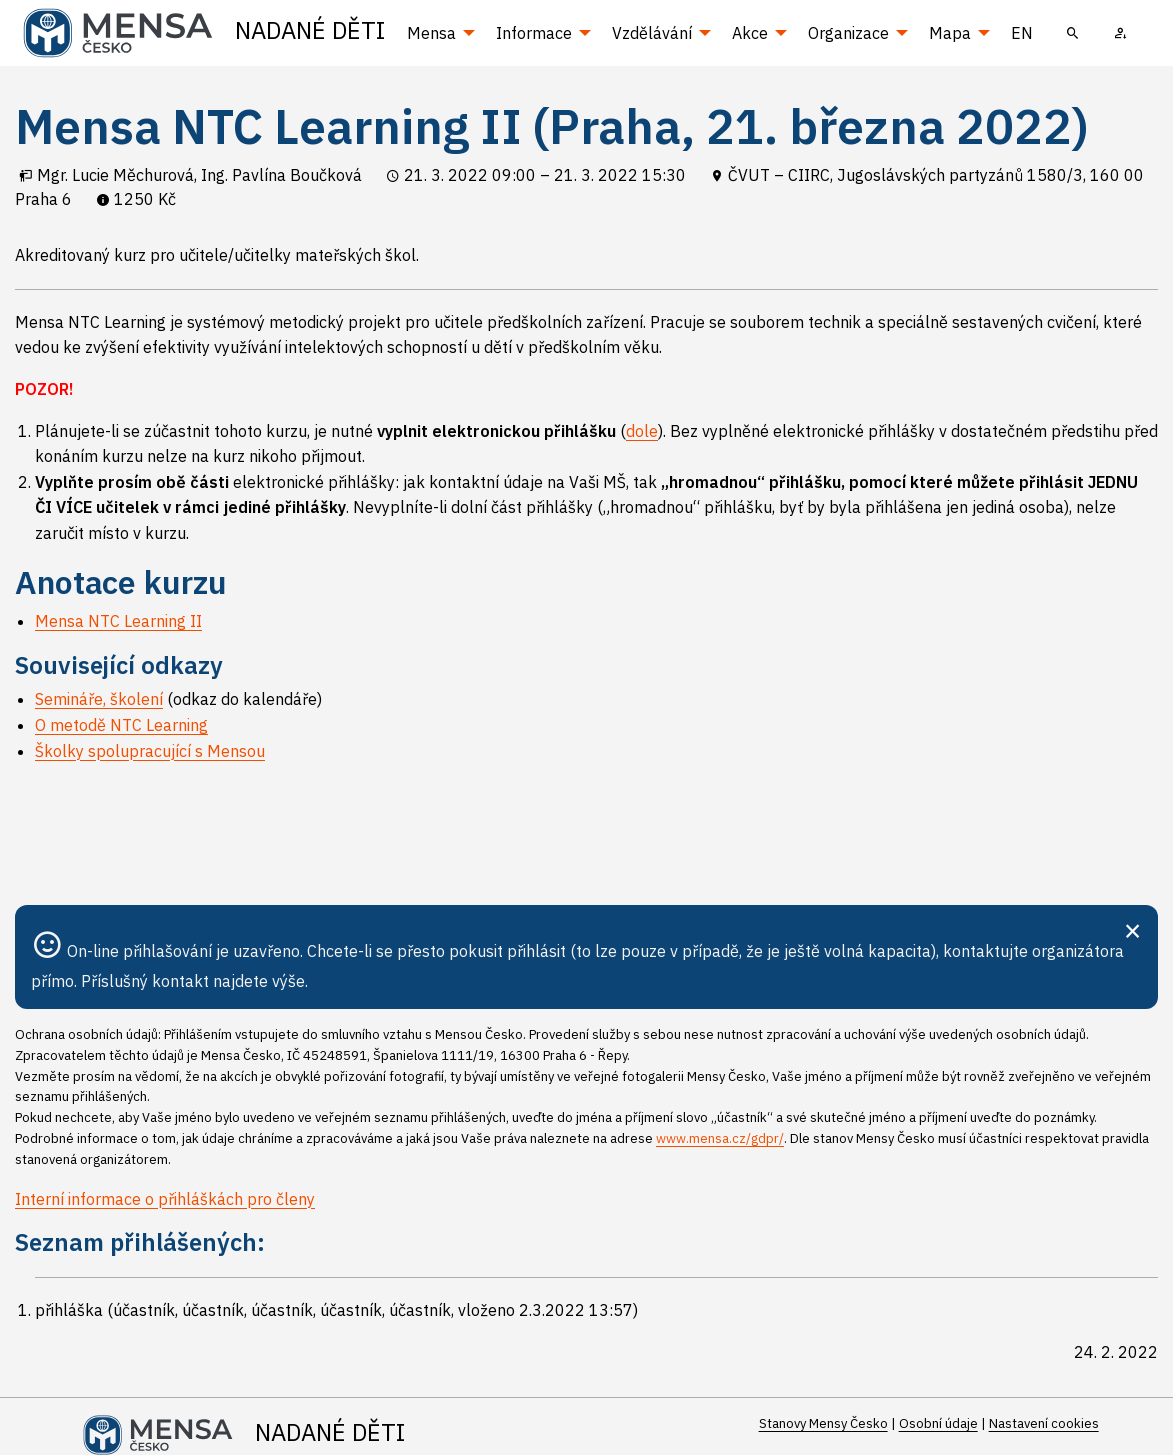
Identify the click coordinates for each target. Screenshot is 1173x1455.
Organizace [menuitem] (848, 33)
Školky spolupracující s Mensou (150, 751)
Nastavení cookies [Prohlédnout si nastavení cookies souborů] (1044, 1423)
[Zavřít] (1132, 929)
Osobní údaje (938, 1423)
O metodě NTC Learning (121, 725)
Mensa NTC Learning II (118, 621)
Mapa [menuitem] (950, 33)
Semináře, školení (99, 699)
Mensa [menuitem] (431, 33)
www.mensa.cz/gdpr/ (720, 1138)
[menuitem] (1073, 33)
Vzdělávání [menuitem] (652, 33)
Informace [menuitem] (534, 33)
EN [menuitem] (1022, 33)
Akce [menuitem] (750, 33)
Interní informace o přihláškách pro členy (165, 1199)
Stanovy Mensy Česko (823, 1423)
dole (642, 431)
